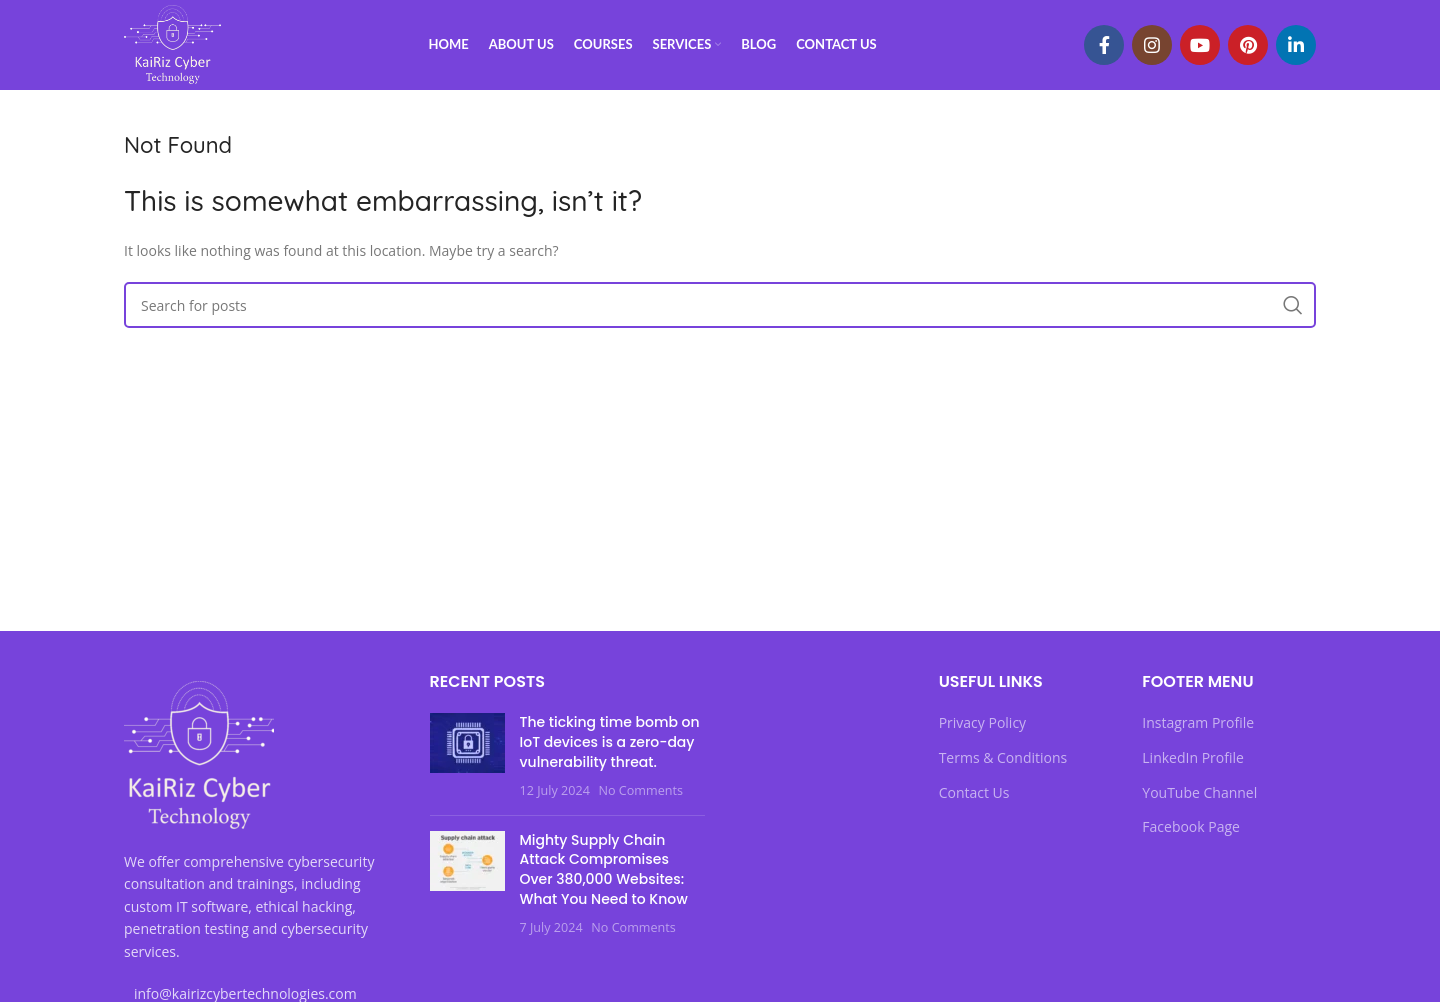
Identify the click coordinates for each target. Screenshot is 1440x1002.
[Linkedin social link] (1296, 45)
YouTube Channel (1199, 792)
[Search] (720, 305)
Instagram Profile (1198, 722)
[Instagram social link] (1152, 45)
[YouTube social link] (1200, 45)
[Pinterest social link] (1248, 45)
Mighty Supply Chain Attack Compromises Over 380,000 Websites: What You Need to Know (604, 869)
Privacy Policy (982, 722)
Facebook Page (1191, 826)
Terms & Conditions (1003, 757)
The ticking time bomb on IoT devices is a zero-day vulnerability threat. (610, 741)
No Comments (640, 790)
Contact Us (974, 792)
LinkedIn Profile (1193, 757)
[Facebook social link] (1104, 45)
